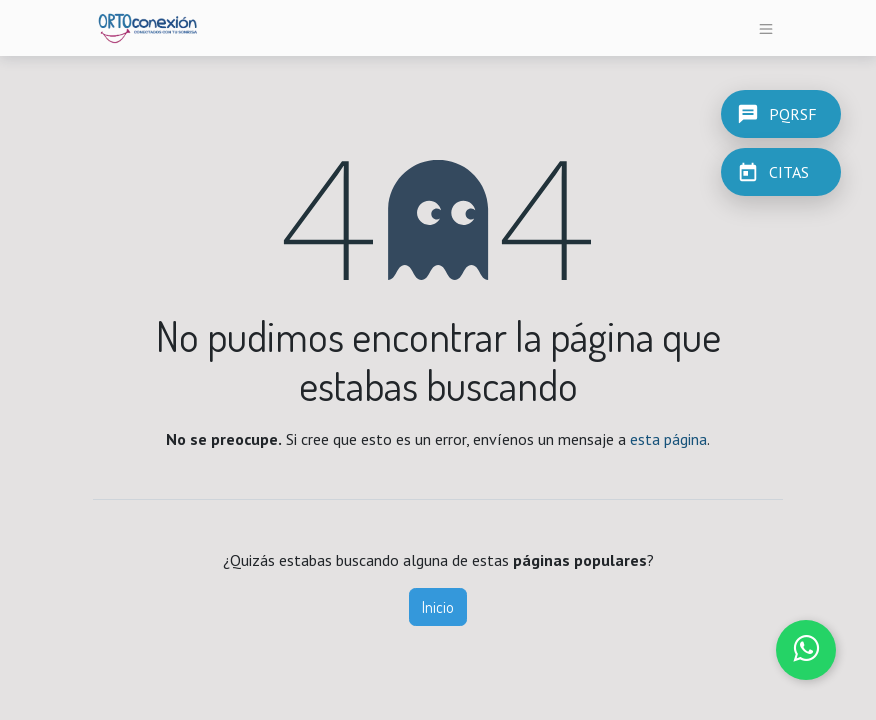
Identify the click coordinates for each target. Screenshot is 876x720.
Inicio (438, 607)
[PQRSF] (781, 114)
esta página (668, 439)
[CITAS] (781, 172)
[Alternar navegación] (766, 28)
